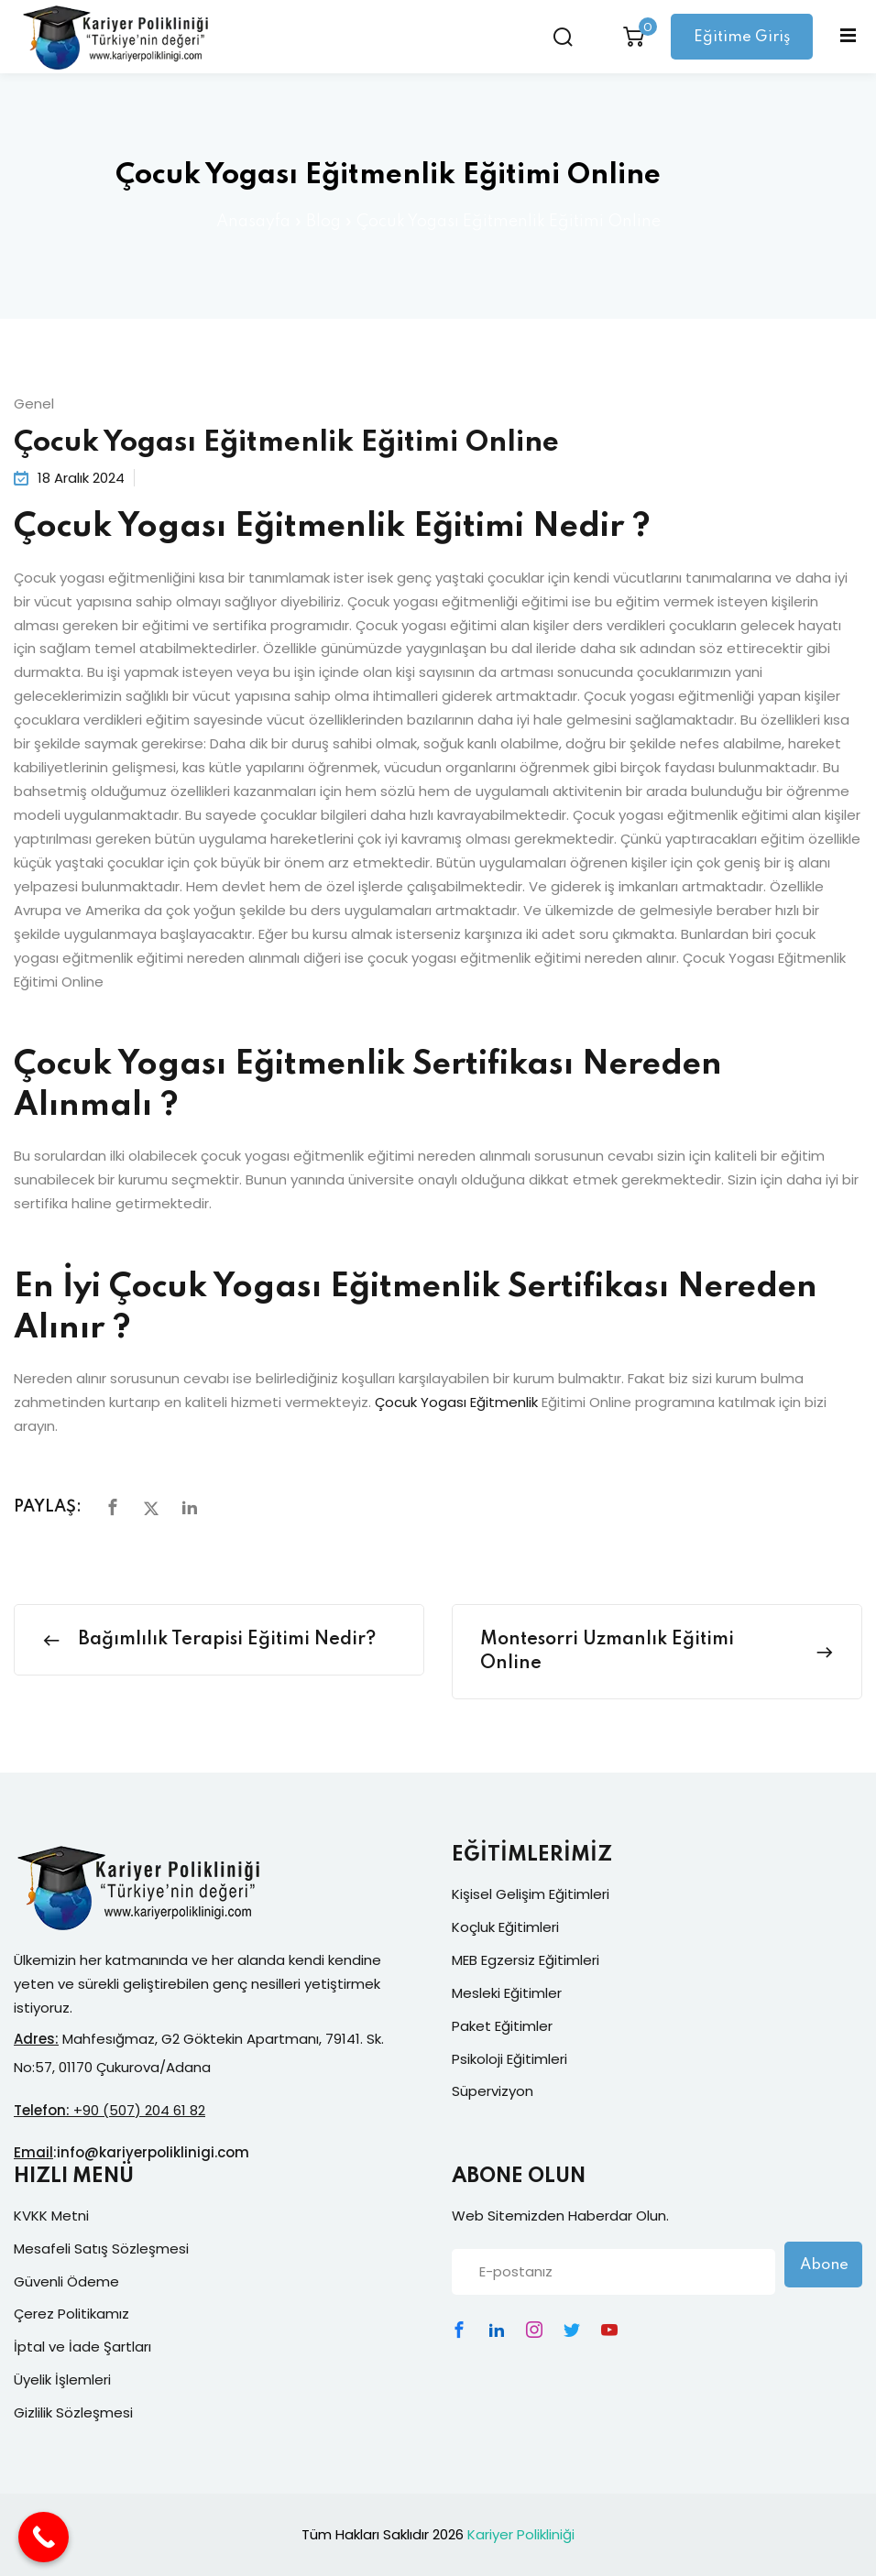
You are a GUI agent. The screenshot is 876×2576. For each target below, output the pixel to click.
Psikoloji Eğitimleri (509, 2058)
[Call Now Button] (43, 2537)
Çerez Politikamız (71, 2313)
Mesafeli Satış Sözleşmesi (101, 2248)
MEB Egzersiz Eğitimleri (525, 1960)
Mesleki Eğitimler (507, 1993)
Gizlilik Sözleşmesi (73, 2412)
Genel (34, 403)
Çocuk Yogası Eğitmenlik (456, 1402)
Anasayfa (253, 221)
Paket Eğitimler (502, 2026)
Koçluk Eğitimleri (505, 1927)
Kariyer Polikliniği (521, 2534)
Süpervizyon (492, 2091)
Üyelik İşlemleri (62, 2379)
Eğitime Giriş (741, 37)
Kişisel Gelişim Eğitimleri (530, 1894)
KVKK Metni (51, 2215)
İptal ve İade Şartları (82, 2346)
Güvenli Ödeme (66, 2281)
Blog (323, 221)
